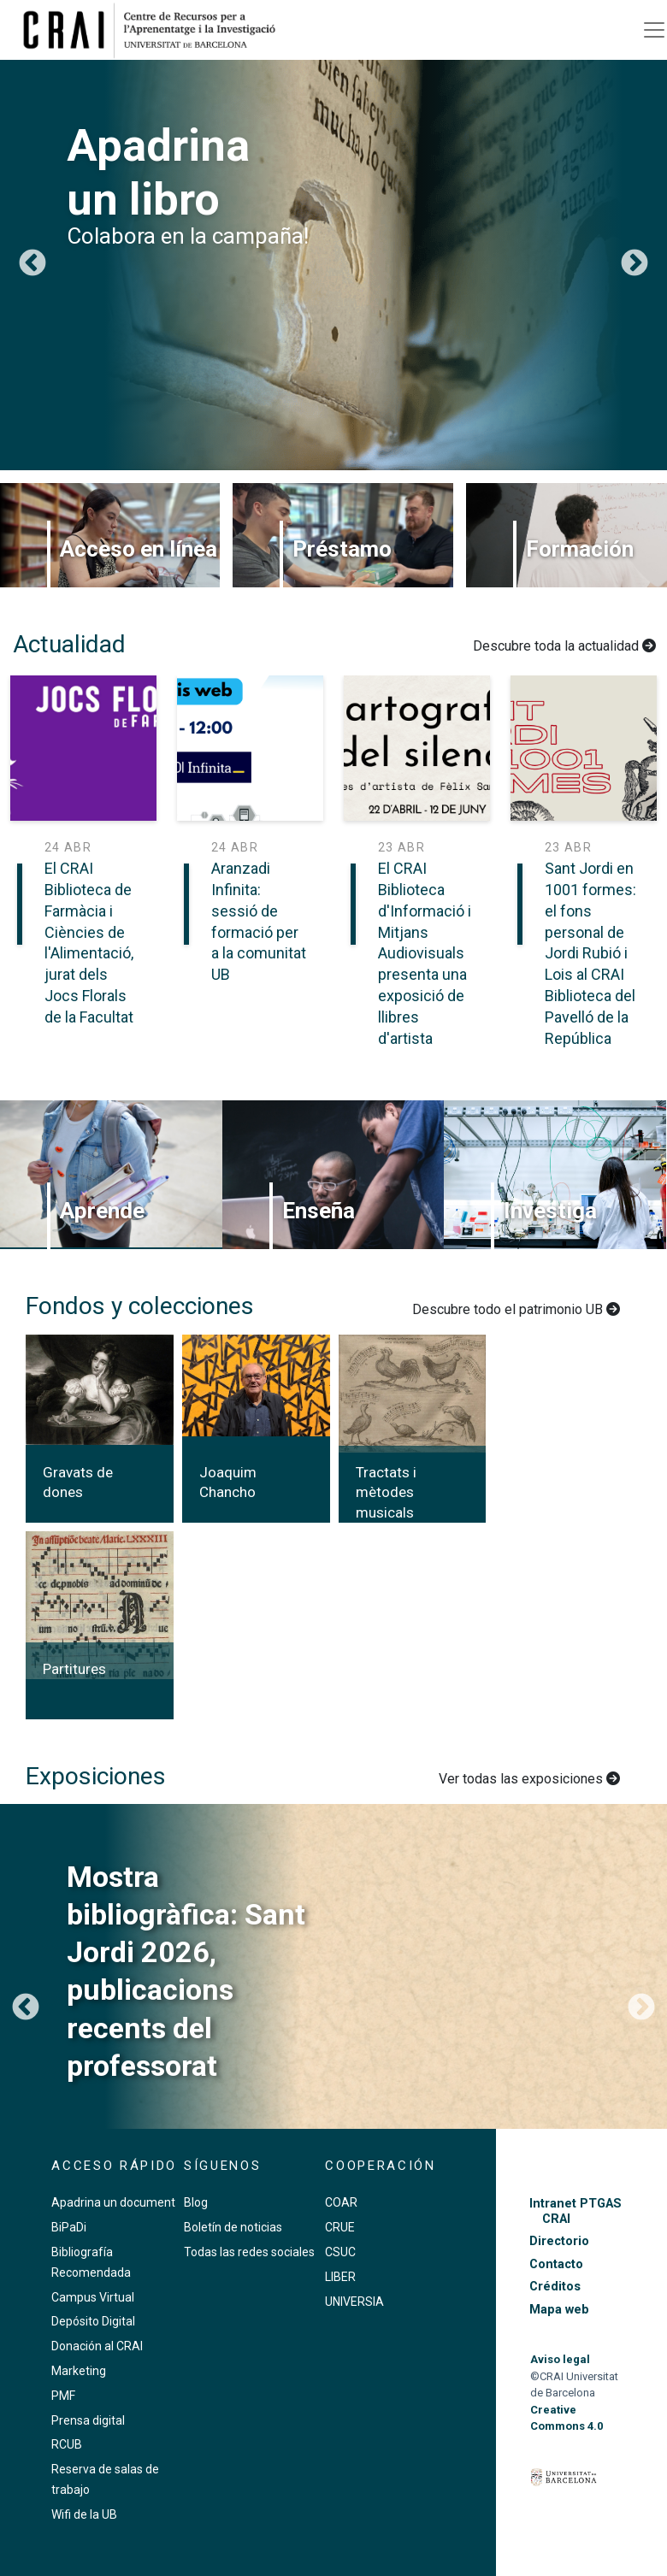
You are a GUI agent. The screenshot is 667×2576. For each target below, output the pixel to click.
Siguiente (634, 264)
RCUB (66, 2444)
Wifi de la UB (84, 2514)
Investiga (550, 1210)
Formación (580, 549)
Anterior (32, 264)
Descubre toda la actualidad (564, 646)
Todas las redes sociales (249, 2252)
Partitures (74, 1668)
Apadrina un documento (116, 2202)
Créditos (555, 2286)
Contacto (556, 2264)
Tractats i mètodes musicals (386, 1493)
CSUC (340, 2252)
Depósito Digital (93, 2321)
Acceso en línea (138, 549)
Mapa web (559, 2309)
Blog (196, 2202)
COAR (341, 2202)
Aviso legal (560, 2359)
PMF (63, 2395)
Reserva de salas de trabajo (105, 2479)
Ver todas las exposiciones (529, 1779)
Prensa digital (88, 2420)
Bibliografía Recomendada (91, 2262)
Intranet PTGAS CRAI (575, 2210)
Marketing (78, 2371)
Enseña (318, 1210)
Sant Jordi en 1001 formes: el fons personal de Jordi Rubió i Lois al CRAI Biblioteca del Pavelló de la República (590, 952)
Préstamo (342, 549)
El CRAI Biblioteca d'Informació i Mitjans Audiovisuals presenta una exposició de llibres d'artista (424, 952)
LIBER (340, 2277)
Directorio (559, 2241)
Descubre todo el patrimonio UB (516, 1309)
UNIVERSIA (354, 2301)
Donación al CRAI (97, 2346)
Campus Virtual (92, 2297)
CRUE (340, 2227)
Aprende (102, 1210)
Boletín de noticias (233, 2227)
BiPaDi (68, 2227)
